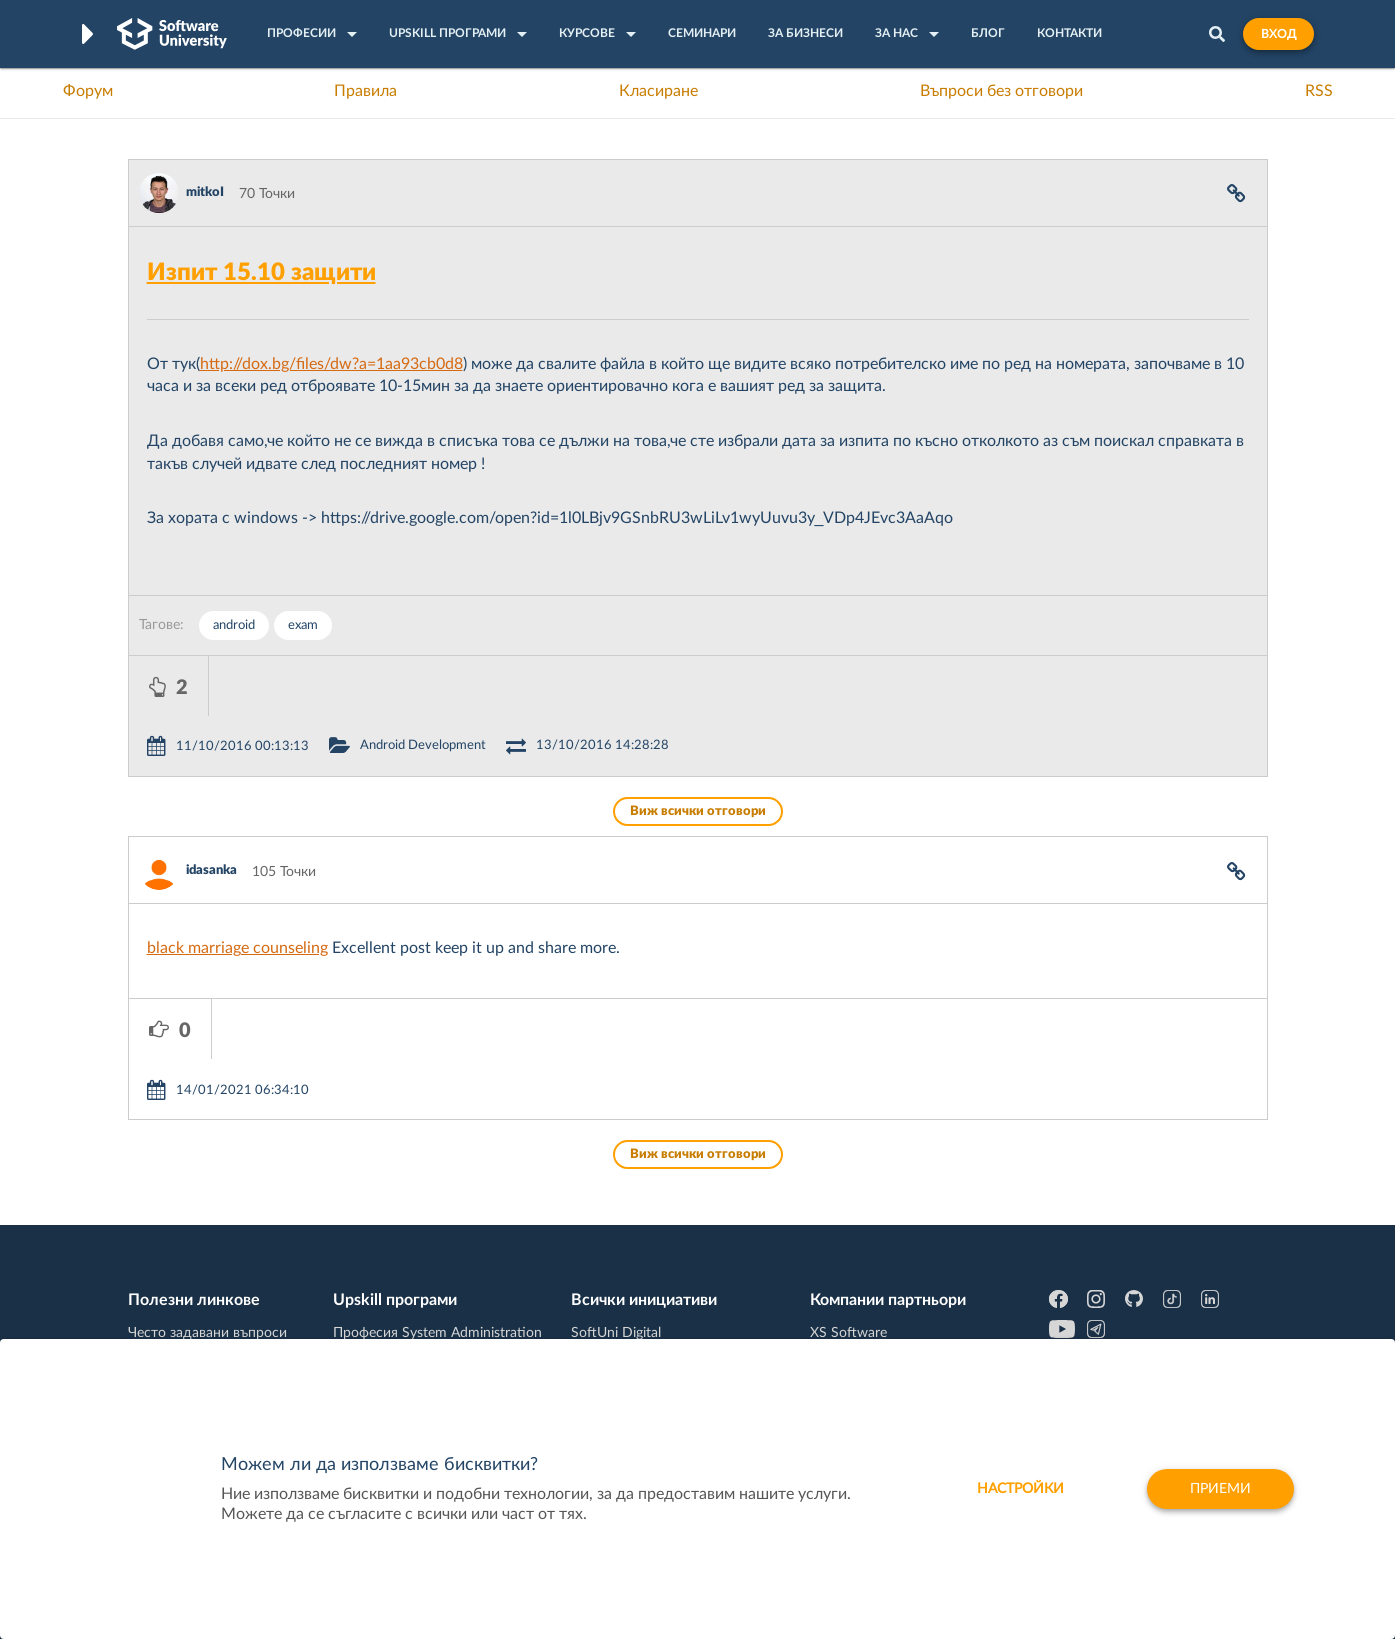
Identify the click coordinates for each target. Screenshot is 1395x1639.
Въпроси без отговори (1001, 91)
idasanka (211, 810)
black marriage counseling (237, 888)
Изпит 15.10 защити (261, 273)
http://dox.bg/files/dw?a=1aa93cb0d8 (331, 364)
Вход (1278, 34)
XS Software (848, 1213)
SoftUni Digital (616, 1213)
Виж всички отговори (698, 751)
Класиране (658, 91)
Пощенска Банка (864, 1337)
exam (303, 625)
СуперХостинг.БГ (865, 1244)
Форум (88, 91)
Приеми (1220, 1489)
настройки (1020, 1489)
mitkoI (205, 192)
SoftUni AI (603, 1275)
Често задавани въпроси (207, 1213)
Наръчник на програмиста (213, 1275)
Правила (365, 91)
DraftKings (843, 1306)
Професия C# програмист (211, 1337)
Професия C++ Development (423, 1260)
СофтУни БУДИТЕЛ (634, 1306)
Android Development (503, 685)
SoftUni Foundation (632, 1337)
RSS (1319, 91)
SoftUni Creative (622, 1244)
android (234, 625)
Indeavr (833, 1275)
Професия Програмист (202, 1306)
